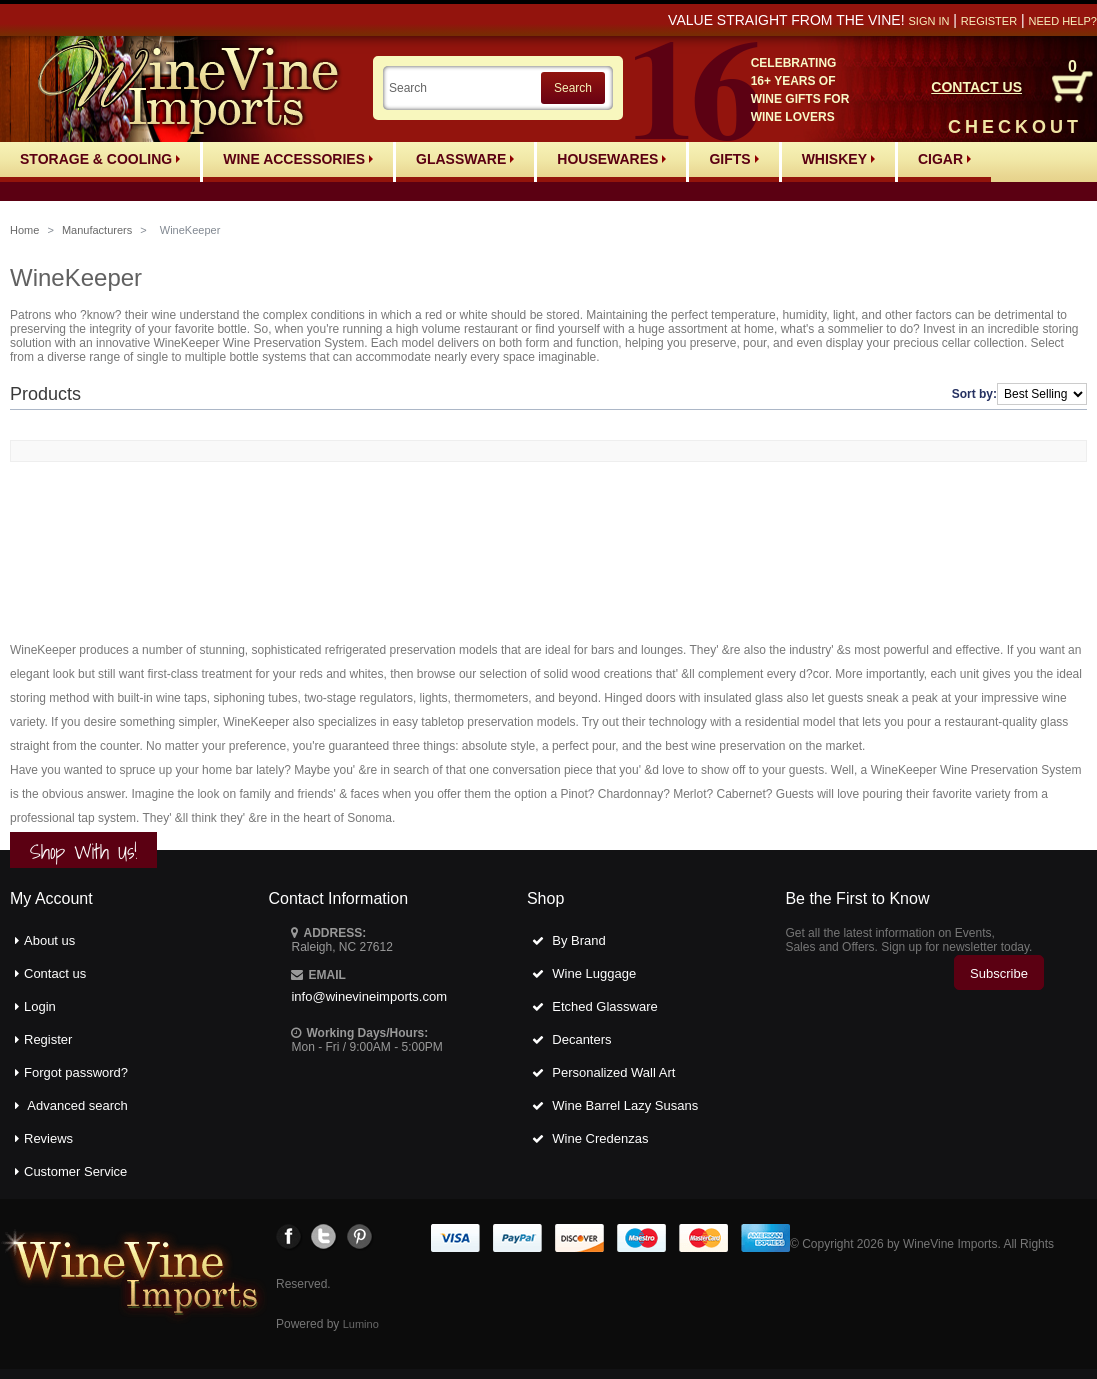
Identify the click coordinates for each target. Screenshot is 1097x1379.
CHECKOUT (1015, 127)
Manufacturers (97, 230)
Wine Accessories (298, 159)
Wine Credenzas (600, 1138)
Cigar (944, 159)
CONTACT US (976, 87)
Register (989, 21)
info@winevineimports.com (369, 996)
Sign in (928, 21)
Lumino (361, 1324)
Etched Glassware (605, 1006)
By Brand (578, 940)
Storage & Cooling (100, 159)
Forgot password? (76, 1072)
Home (24, 230)
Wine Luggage (594, 973)
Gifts (733, 159)
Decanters (581, 1039)
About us (49, 940)
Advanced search (77, 1105)
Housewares (611, 159)
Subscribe (999, 973)
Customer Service (75, 1171)
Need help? (1063, 21)
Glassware (465, 159)
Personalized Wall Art (613, 1072)
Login (40, 1006)
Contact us (55, 973)
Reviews (48, 1138)
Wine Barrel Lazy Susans (625, 1105)
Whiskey (838, 159)
